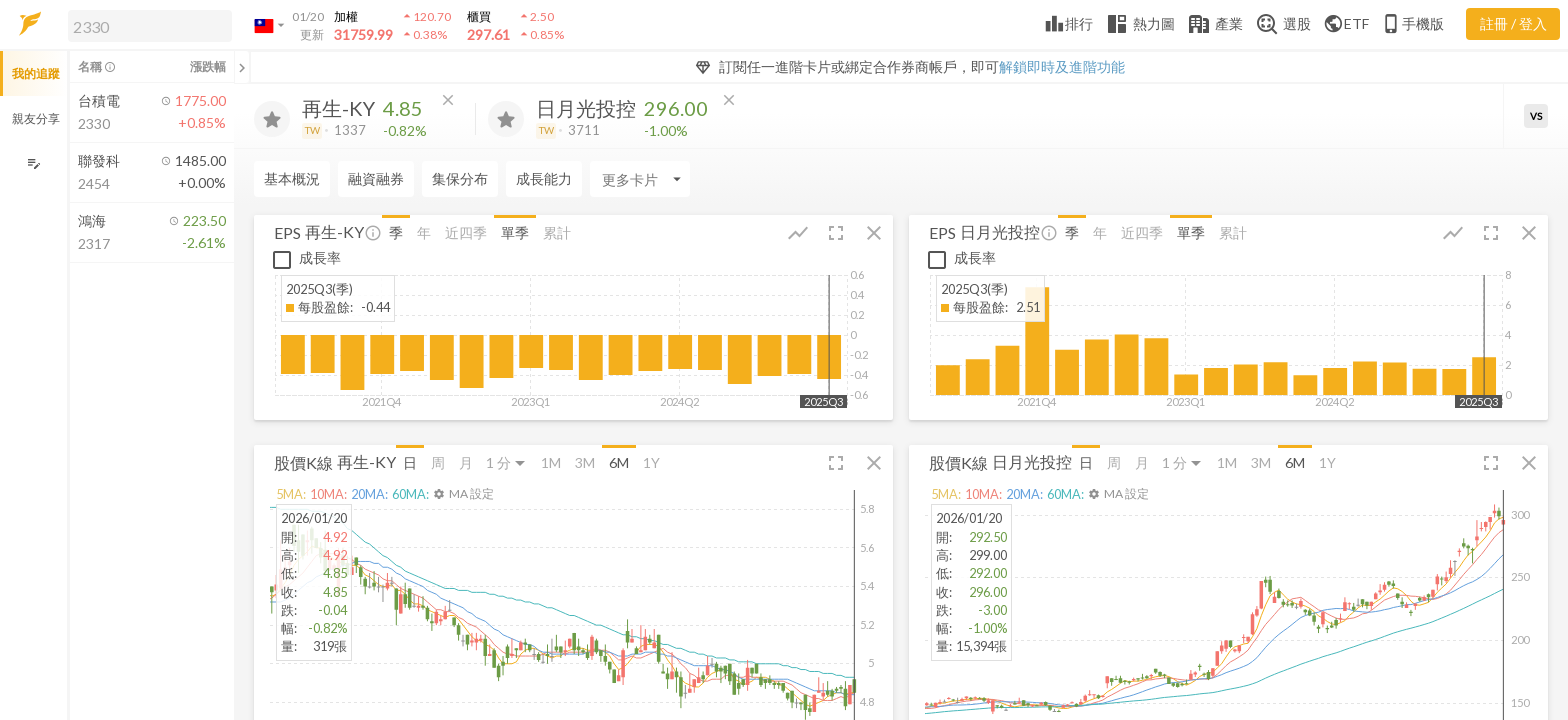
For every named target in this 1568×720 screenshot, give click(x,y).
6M (619, 462)
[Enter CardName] (640, 179)
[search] (150, 26)
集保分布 (460, 178)
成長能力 (544, 178)
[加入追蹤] (272, 119)
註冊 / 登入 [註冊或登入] (1513, 23)
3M (585, 462)
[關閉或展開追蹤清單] (242, 67)
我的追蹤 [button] (36, 73)
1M (551, 462)
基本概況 (292, 178)
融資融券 (376, 178)
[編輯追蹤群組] (33, 163)
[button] (146, 25)
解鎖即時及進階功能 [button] (1062, 66)
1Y (651, 462)
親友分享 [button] (36, 118)
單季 (515, 232)
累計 (557, 232)
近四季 (466, 232)
